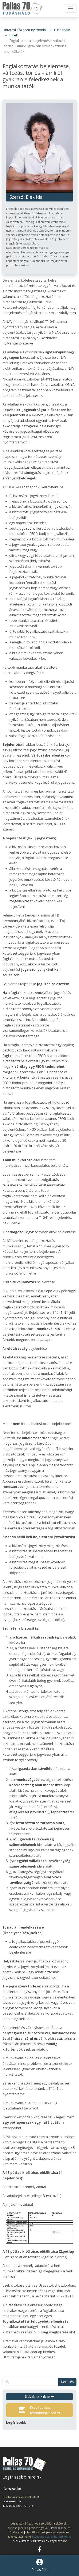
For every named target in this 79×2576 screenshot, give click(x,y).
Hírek (13, 35)
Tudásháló (61, 30)
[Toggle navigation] (70, 8)
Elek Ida (34, 197)
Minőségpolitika (18, 2528)
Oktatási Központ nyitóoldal (25, 30)
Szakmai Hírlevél (39, 2396)
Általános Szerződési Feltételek (47, 2523)
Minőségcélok (39, 2528)
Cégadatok (17, 2523)
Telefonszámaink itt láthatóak (21, 2497)
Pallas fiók (39, 2565)
